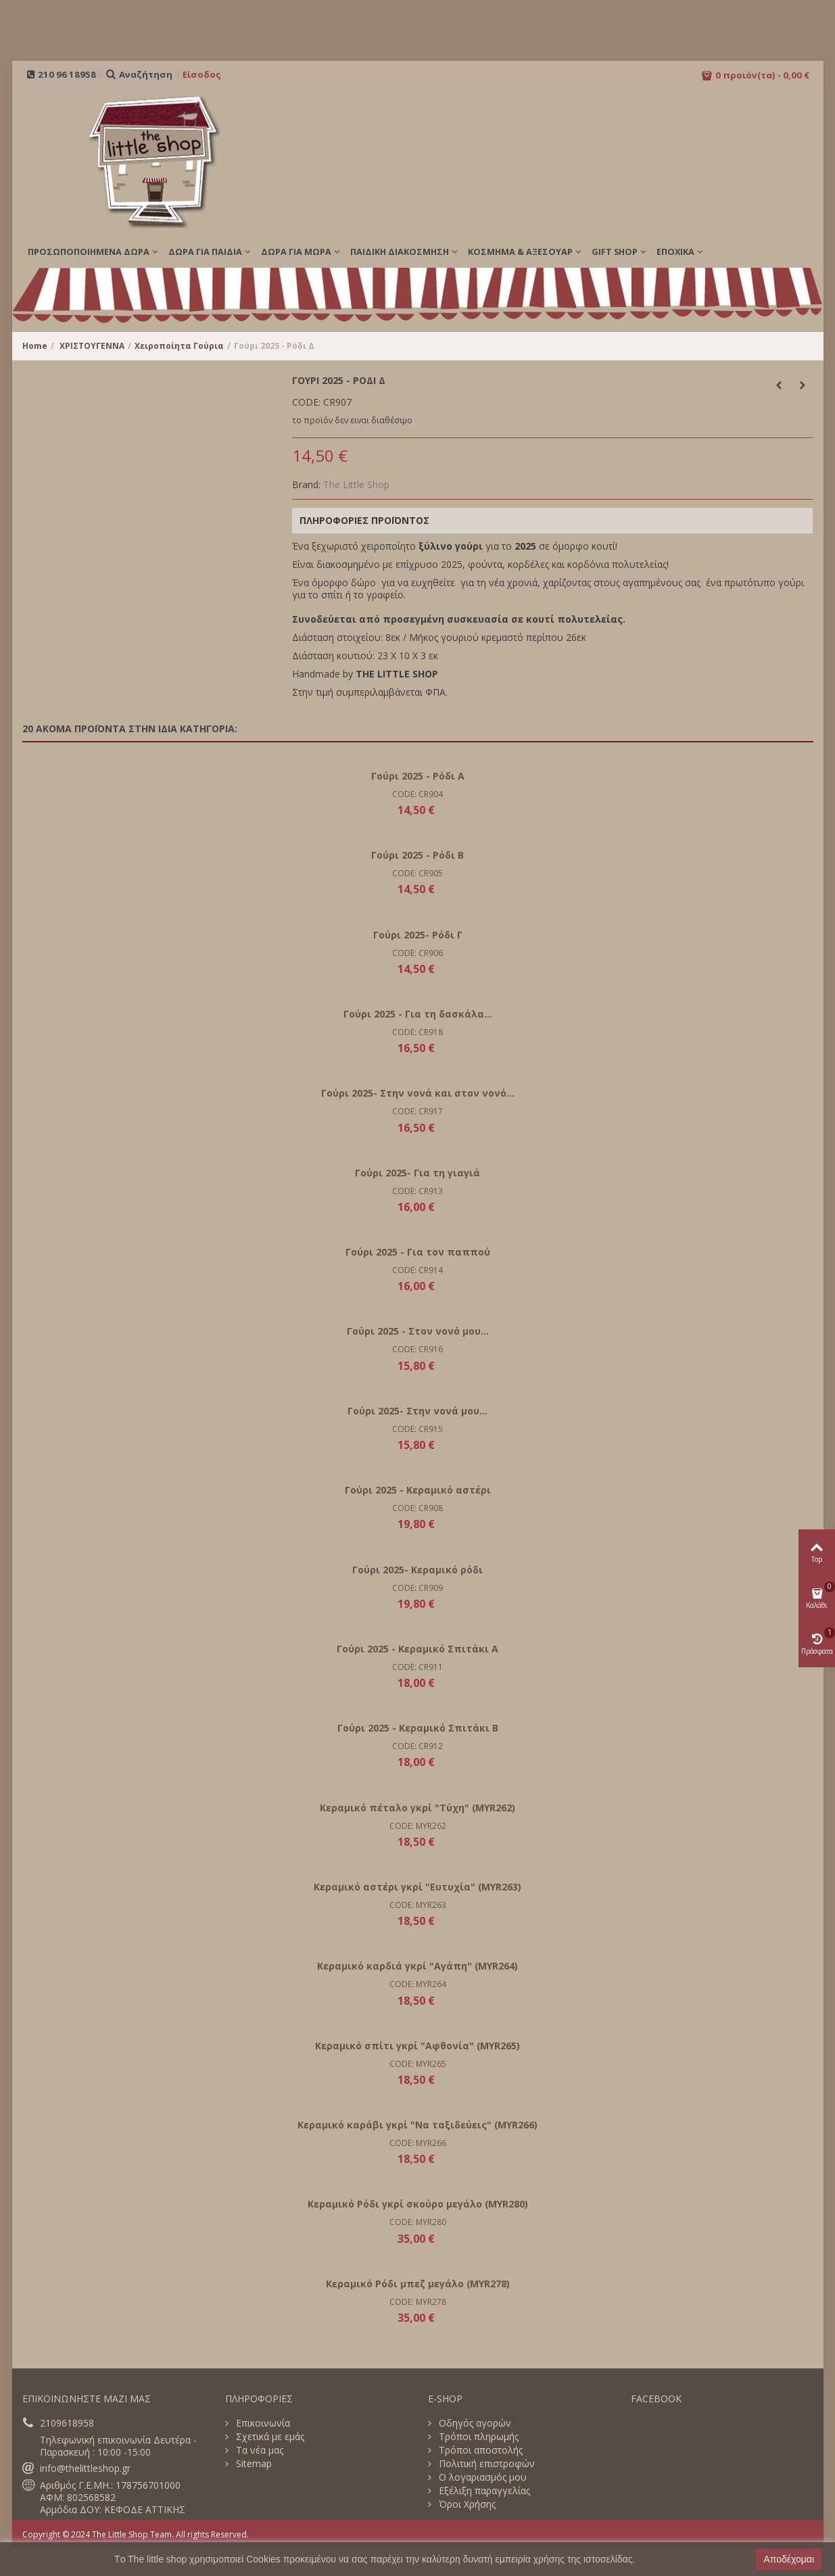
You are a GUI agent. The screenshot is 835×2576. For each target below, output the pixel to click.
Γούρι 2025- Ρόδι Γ (417, 934)
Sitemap (252, 2464)
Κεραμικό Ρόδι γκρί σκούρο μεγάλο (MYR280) (418, 2203)
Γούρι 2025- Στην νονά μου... (417, 1410)
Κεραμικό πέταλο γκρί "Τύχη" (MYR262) (417, 1807)
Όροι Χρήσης (466, 2504)
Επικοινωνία (261, 2423)
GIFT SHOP (615, 251)
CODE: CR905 (417, 873)
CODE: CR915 (417, 1429)
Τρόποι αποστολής (479, 2450)
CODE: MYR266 (417, 2143)
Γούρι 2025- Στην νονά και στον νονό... (418, 1093)
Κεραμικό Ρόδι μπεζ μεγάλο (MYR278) (418, 2283)
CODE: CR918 (417, 1032)
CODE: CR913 (417, 1191)
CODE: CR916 (417, 1349)
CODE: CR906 (417, 953)
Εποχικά (675, 251)
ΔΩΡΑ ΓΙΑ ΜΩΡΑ (296, 251)
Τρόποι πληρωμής (477, 2437)
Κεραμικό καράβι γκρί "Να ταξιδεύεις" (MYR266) (417, 2124)
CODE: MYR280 (417, 2222)
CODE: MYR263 (417, 1905)
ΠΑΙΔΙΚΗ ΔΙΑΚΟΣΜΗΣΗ (399, 251)
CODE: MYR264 (417, 1984)
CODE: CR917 (417, 1111)
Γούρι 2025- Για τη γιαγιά (417, 1172)
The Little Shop (356, 484)
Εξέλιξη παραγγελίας (483, 2491)
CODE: (306, 402)
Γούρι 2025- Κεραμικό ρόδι (417, 1569)
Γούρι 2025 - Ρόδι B (417, 855)
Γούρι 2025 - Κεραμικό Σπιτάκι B (417, 1727)
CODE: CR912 (417, 1746)
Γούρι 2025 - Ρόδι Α (417, 775)
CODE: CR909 (417, 1588)
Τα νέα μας (258, 2450)
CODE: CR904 (417, 794)
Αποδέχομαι (788, 2559)
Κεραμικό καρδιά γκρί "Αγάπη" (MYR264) (417, 1965)
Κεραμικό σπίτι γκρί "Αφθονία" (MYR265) (417, 2045)
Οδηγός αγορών (473, 2423)
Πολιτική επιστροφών (485, 2464)
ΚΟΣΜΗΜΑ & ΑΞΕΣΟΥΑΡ (520, 251)
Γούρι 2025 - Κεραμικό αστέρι (418, 1489)
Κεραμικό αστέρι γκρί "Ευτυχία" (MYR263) (417, 1886)
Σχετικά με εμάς (268, 2437)
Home (34, 346)
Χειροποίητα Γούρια (179, 346)
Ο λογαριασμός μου (481, 2477)
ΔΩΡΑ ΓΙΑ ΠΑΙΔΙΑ (205, 251)
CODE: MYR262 (417, 1826)
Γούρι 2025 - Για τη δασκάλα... (417, 1013)
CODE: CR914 (417, 1270)
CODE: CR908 (417, 1508)
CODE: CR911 (417, 1667)
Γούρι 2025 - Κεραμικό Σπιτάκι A (417, 1648)
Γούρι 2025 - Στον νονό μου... (418, 1331)
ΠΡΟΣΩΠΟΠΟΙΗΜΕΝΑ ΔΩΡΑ (88, 251)
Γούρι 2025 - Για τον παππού (417, 1251)
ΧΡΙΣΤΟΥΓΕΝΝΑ (91, 346)
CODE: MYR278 (417, 2302)
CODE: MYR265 (417, 2064)
